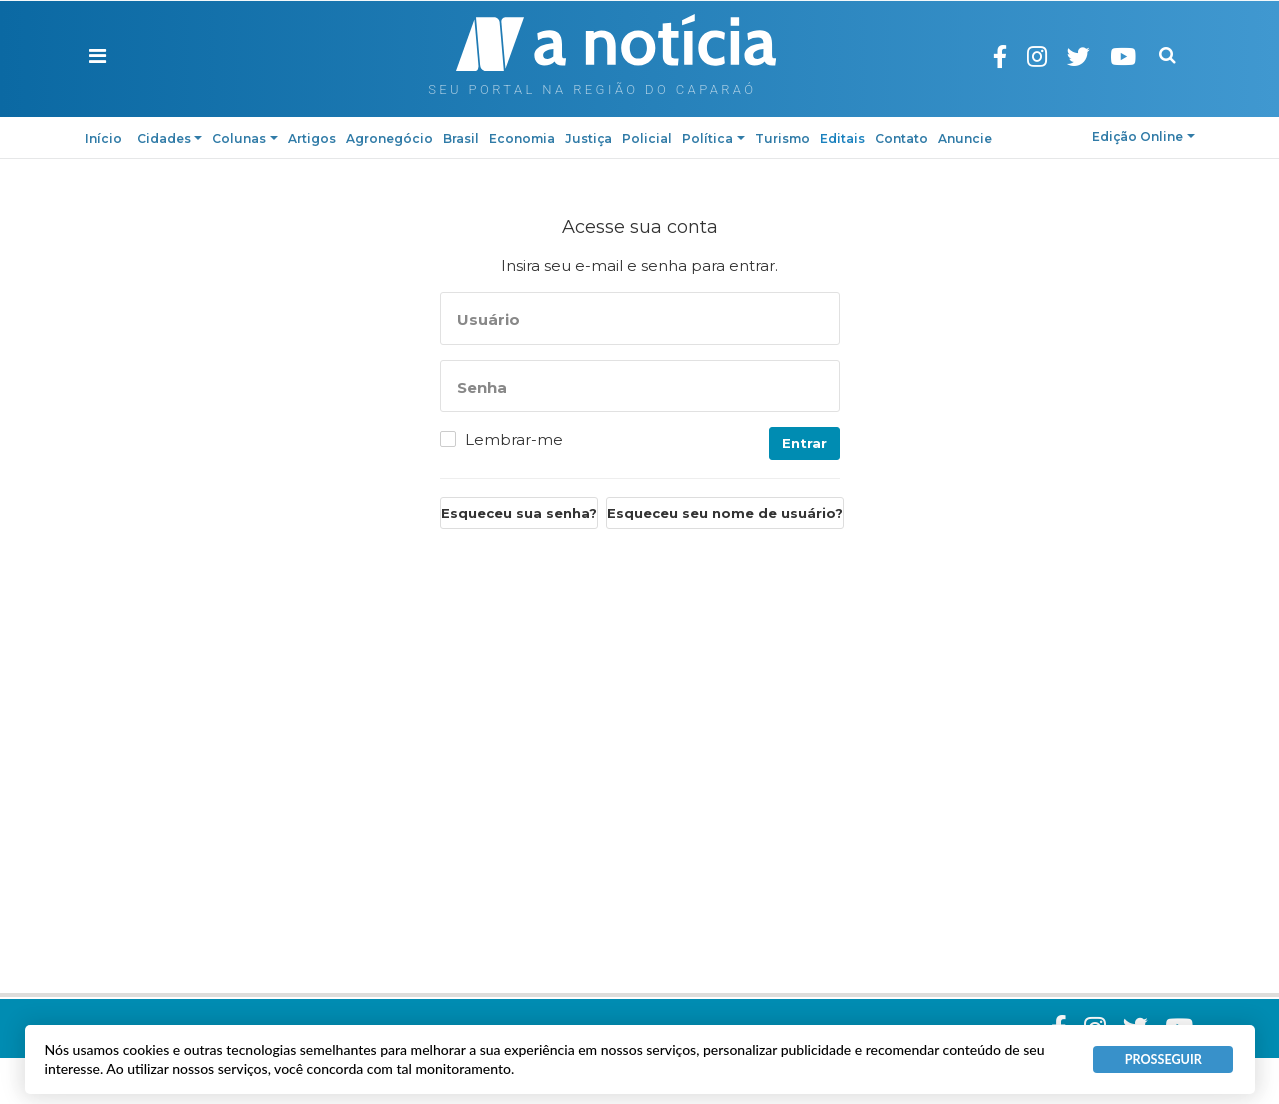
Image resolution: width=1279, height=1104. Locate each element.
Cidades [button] (170, 138)
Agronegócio (389, 138)
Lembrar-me (514, 440)
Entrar (804, 443)
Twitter (1094, 56)
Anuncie (965, 138)
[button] (97, 56)
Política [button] (713, 138)
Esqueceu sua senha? (519, 513)
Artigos (312, 138)
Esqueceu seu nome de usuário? (725, 513)
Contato (901, 138)
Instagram (1053, 56)
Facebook (1016, 56)
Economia (522, 138)
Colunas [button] (245, 138)
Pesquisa (1167, 40)
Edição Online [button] (1143, 136)
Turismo (782, 138)
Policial (647, 138)
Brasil (461, 138)
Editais (842, 138)
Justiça (588, 138)
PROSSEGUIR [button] (1163, 1059)
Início (103, 138)
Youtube (1139, 56)
